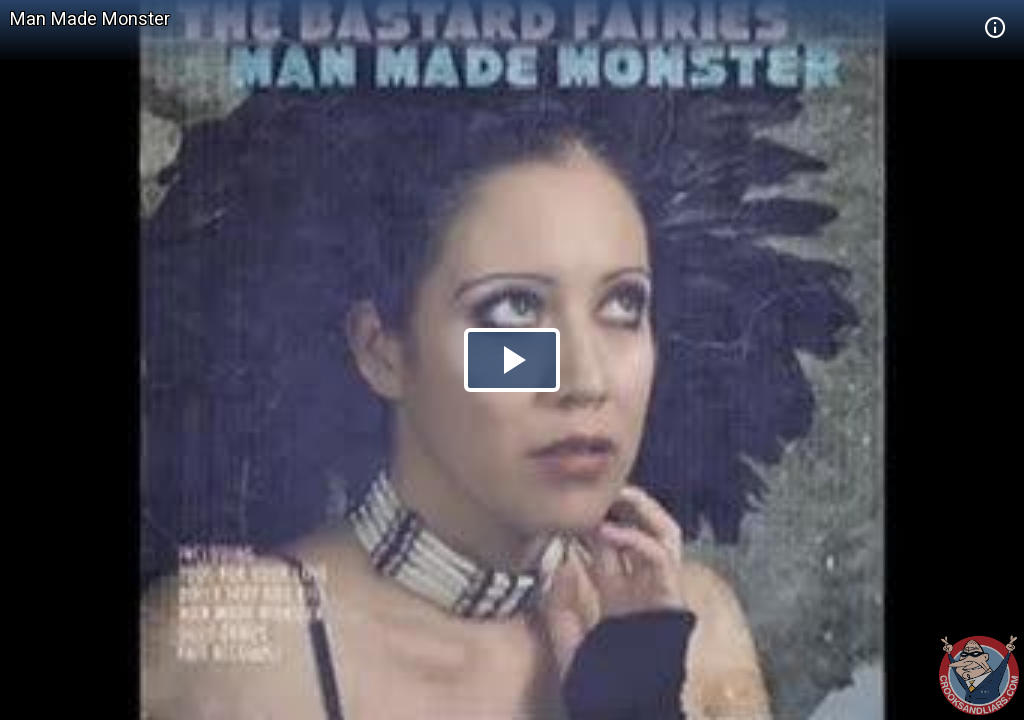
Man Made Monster (90, 18)
